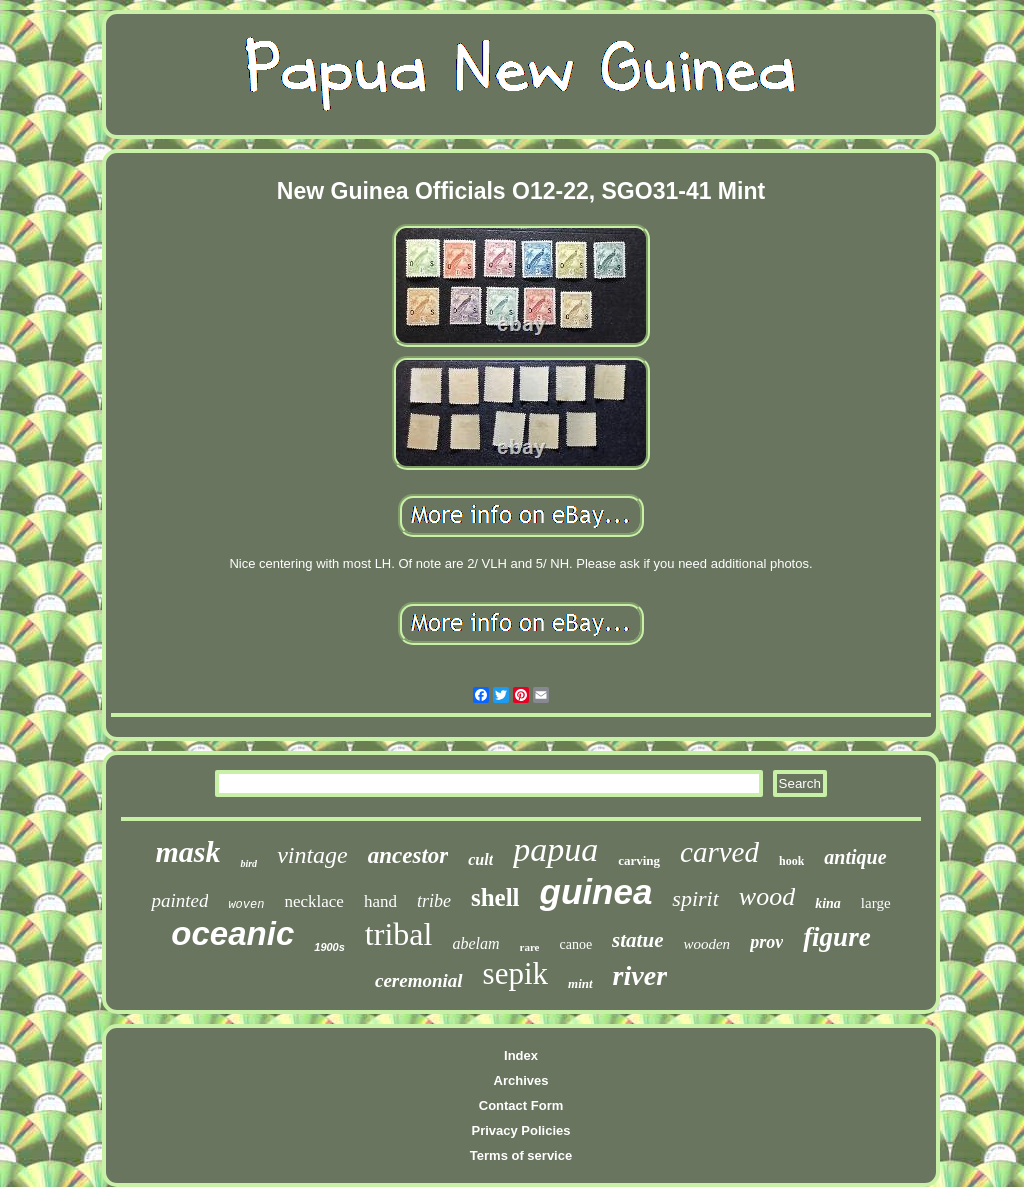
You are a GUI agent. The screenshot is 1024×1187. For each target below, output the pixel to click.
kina (828, 903)
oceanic (232, 933)
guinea (596, 891)
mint (580, 983)
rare (530, 947)
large (876, 903)
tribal (399, 934)
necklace (313, 901)
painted (179, 900)
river (640, 975)
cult (480, 859)
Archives (521, 1080)
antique (855, 857)
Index (521, 1055)
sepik (515, 973)
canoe (575, 944)
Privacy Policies (520, 1130)
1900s (329, 947)
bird (248, 863)
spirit (695, 898)
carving (639, 860)
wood (767, 896)
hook (791, 861)
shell (495, 897)
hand (380, 901)
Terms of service (521, 1155)
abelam (475, 943)
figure (837, 937)
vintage (312, 855)
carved (719, 852)
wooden (706, 944)
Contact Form (521, 1105)
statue (637, 940)
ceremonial (419, 980)
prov (766, 942)
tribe (434, 901)
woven (246, 905)
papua (555, 849)
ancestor (408, 855)
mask (187, 851)
